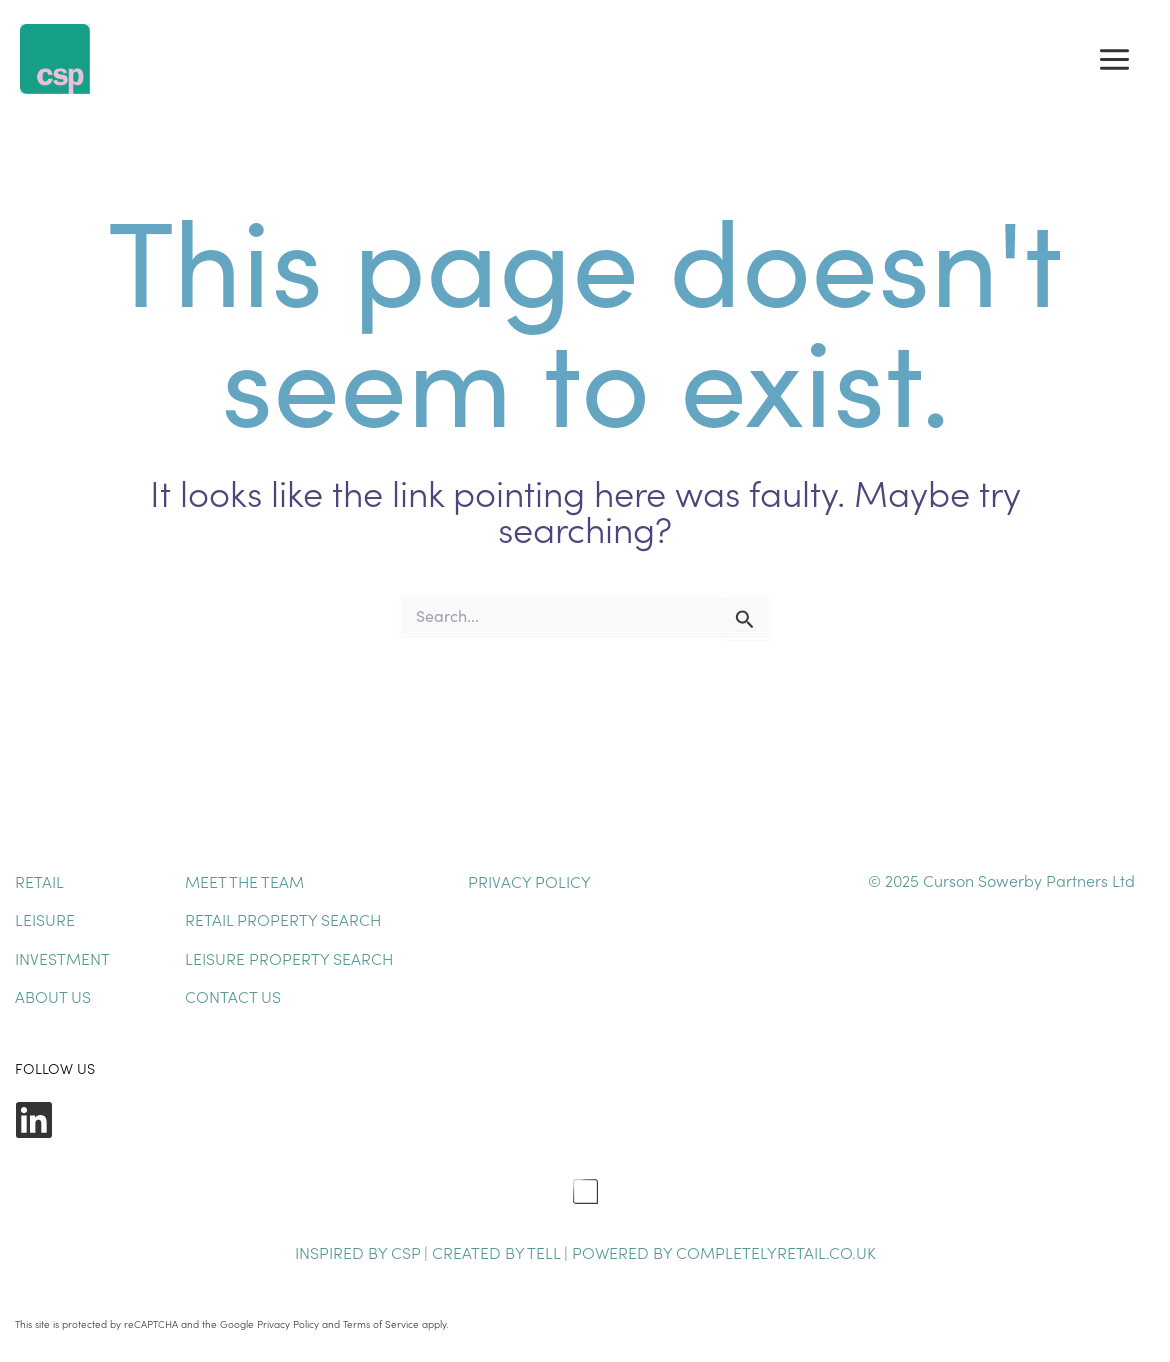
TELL (545, 1252)
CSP (405, 1252)
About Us (53, 996)
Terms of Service (381, 1324)
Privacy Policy (529, 881)
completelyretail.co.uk (776, 1252)
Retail (39, 881)
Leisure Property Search (289, 958)
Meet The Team (244, 881)
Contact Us (233, 996)
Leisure (45, 919)
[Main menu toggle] (1114, 59)
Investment (62, 958)
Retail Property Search (283, 919)
